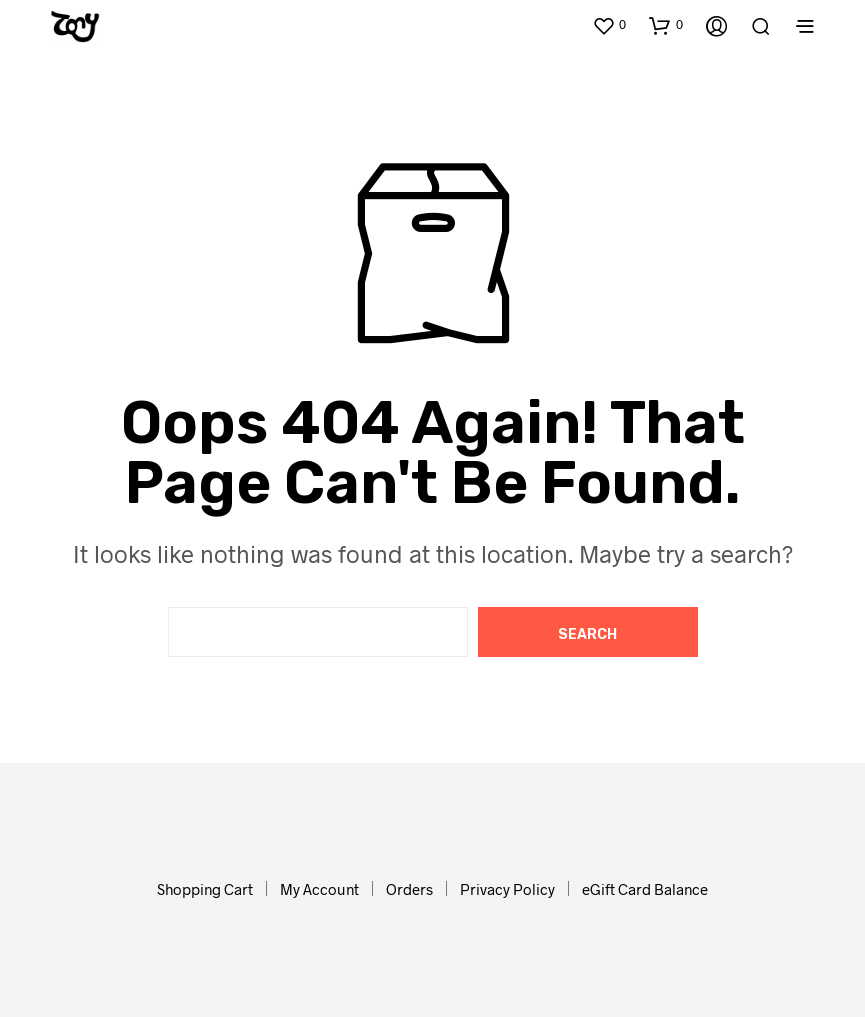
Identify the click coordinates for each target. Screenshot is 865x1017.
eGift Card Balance (645, 889)
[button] (609, 25)
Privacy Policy (507, 889)
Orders (409, 889)
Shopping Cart (205, 889)
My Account (319, 889)
